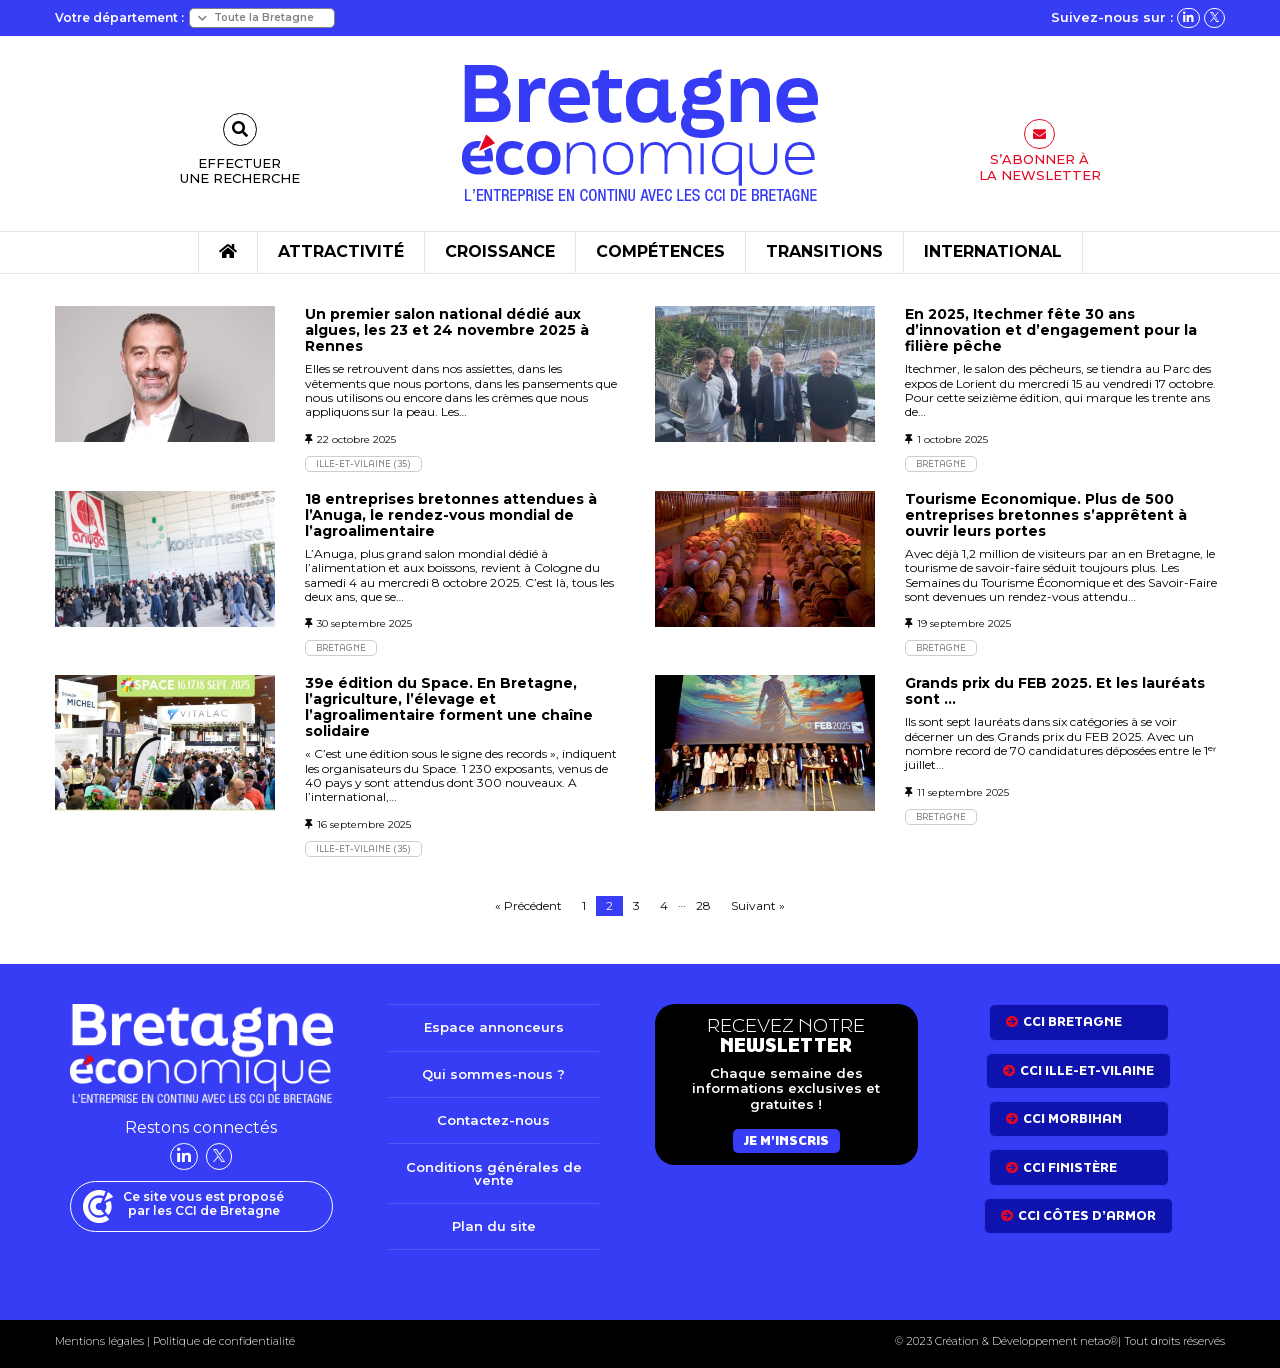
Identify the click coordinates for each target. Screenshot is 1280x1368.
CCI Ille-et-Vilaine (1087, 1070)
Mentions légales (99, 1341)
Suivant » (758, 905)
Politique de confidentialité (222, 1341)
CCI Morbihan (1072, 1118)
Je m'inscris (786, 1140)
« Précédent (528, 905)
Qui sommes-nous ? (493, 1074)
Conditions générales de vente (494, 1173)
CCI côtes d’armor (1087, 1215)
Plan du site (494, 1226)
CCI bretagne (1072, 1021)
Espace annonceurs (494, 1027)
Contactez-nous (493, 1120)
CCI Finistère (1070, 1167)
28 (703, 905)
